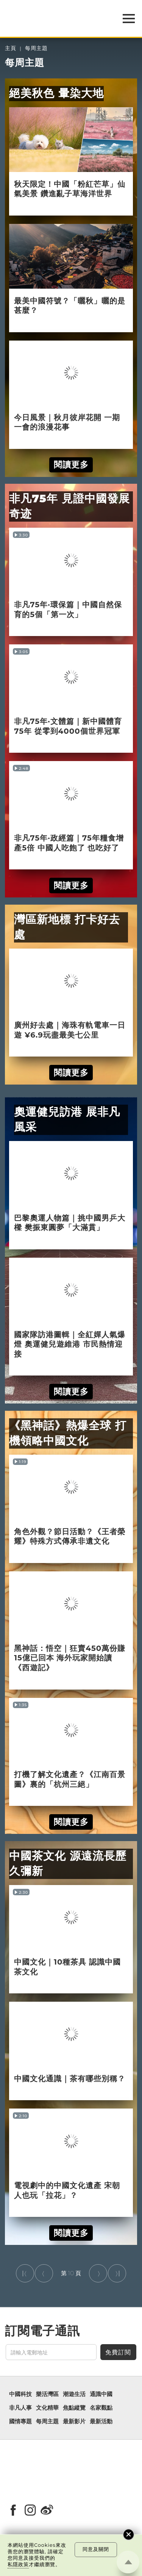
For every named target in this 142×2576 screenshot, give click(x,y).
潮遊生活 (74, 2394)
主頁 (10, 48)
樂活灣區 (47, 2394)
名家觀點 (101, 2408)
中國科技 (20, 2394)
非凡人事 (20, 2408)
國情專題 (20, 2421)
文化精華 (47, 2408)
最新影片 (74, 2421)
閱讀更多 (71, 464)
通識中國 (101, 2394)
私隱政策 (18, 2564)
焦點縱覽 (74, 2408)
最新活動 (101, 2421)
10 (71, 2273)
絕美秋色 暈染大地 (56, 93)
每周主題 (36, 48)
